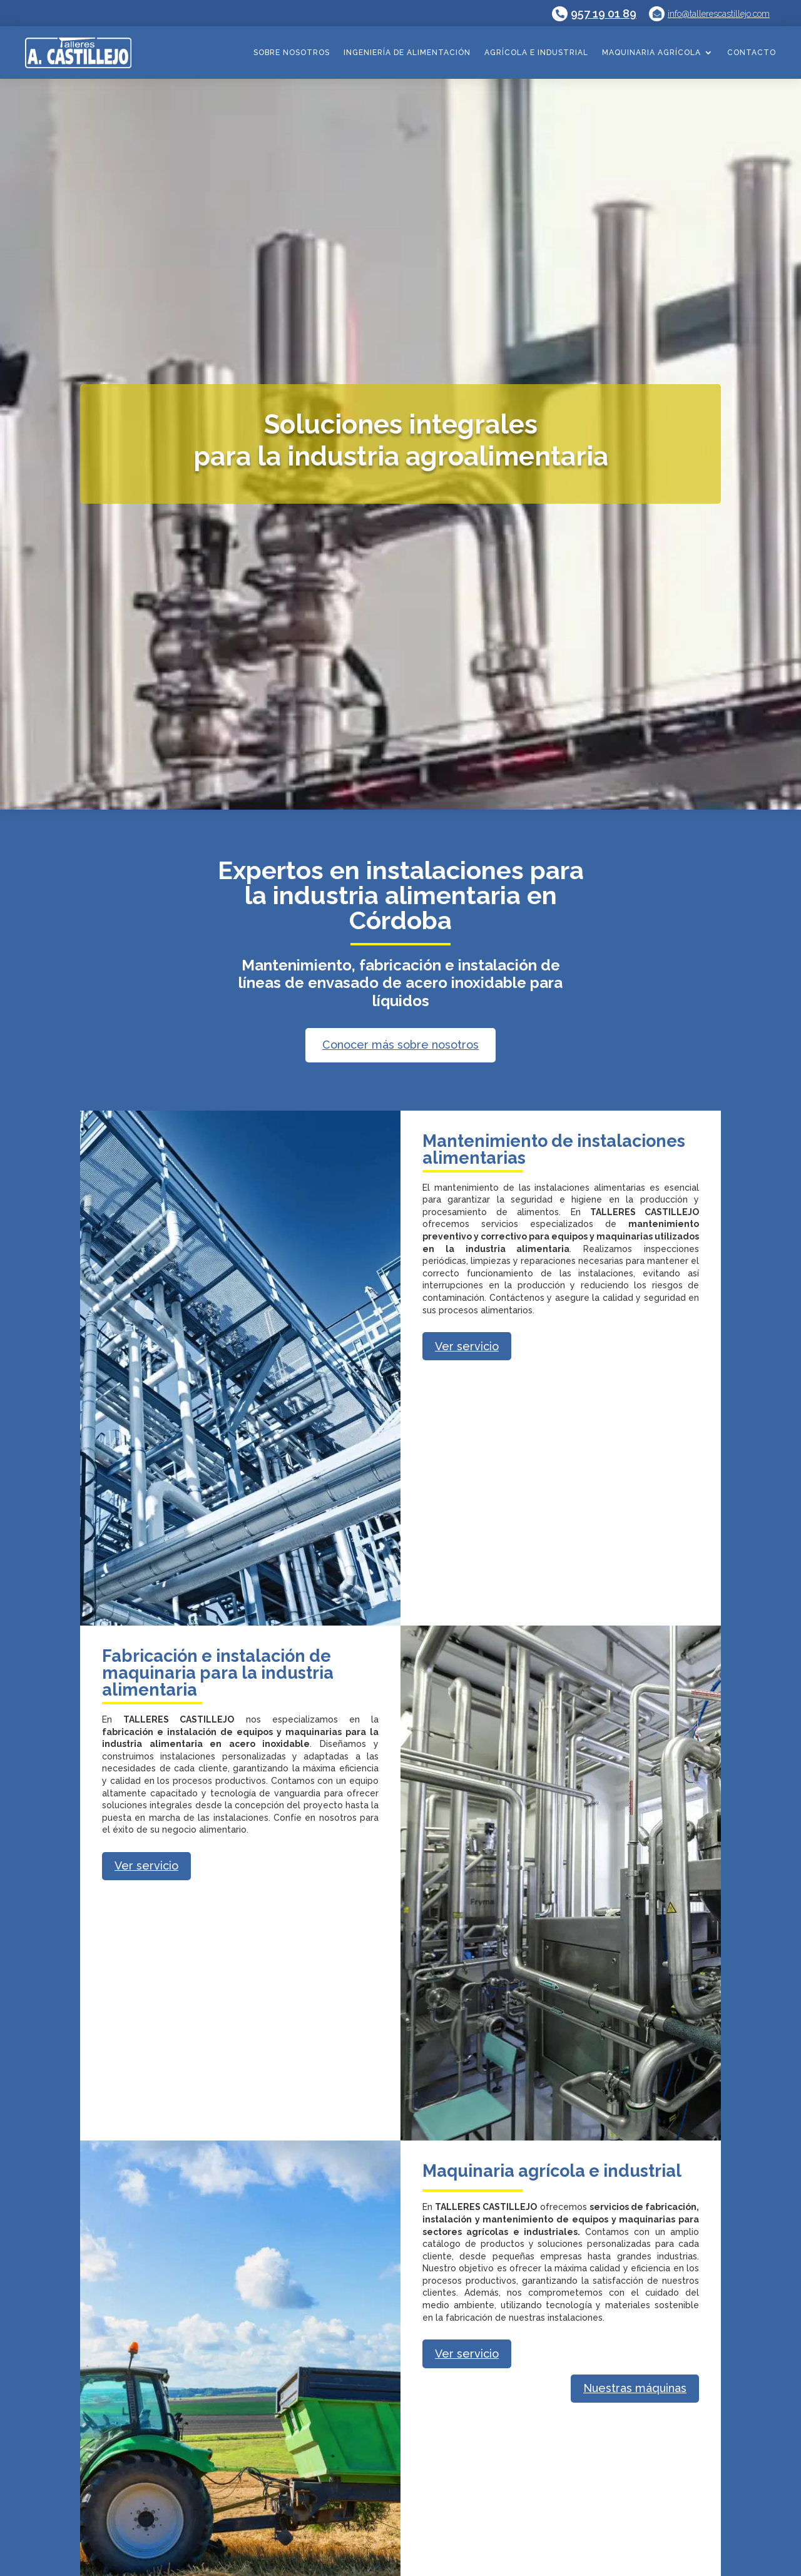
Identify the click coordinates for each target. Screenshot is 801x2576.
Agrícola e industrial (536, 52)
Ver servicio (467, 1346)
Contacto (751, 52)
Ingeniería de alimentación (407, 52)
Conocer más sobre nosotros (400, 1044)
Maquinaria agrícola (651, 52)
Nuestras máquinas (634, 2388)
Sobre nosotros (291, 52)
